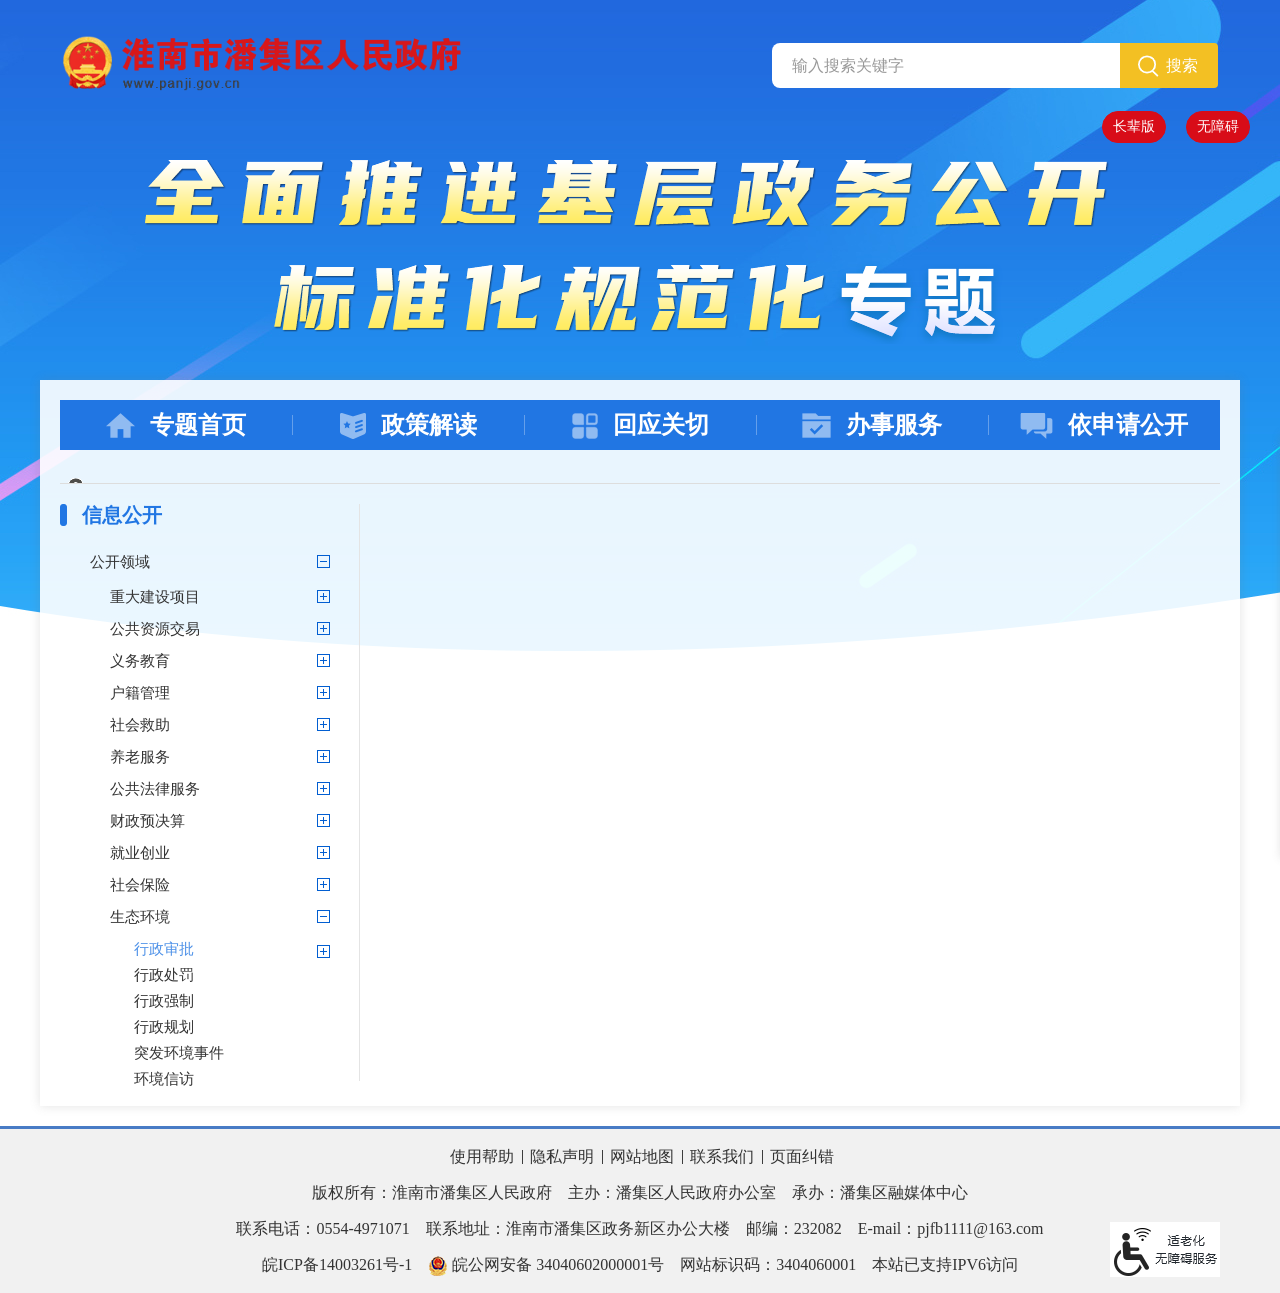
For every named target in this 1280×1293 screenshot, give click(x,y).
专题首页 (176, 425)
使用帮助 (482, 1156)
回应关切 (640, 425)
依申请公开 (1104, 425)
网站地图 (642, 1156)
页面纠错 (802, 1156)
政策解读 (408, 425)
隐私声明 (562, 1156)
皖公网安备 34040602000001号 (546, 1266)
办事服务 (872, 425)
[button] (1134, 127)
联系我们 (722, 1156)
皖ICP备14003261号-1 (337, 1264)
